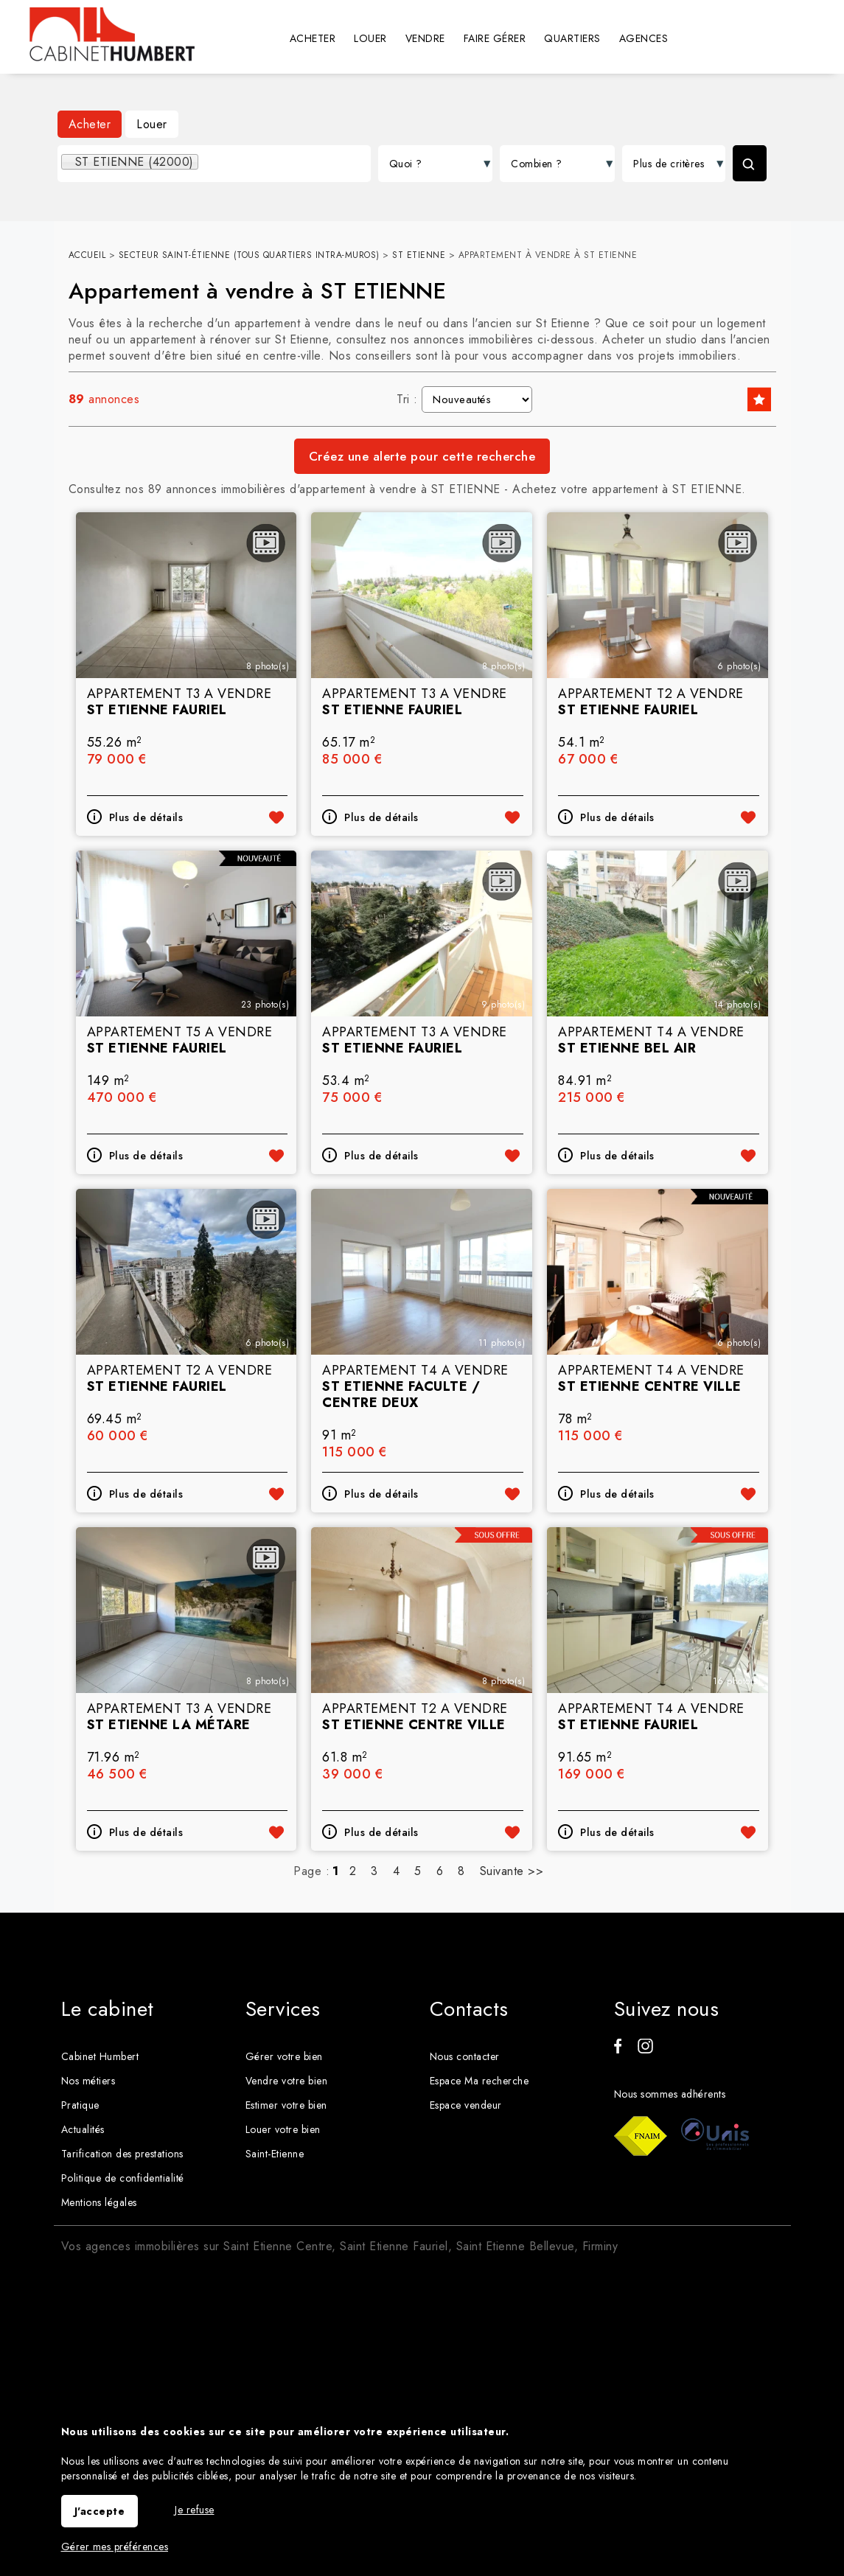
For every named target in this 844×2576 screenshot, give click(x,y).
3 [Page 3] (374, 1871)
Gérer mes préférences (115, 2546)
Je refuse (195, 2509)
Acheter (90, 124)
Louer (151, 124)
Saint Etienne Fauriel (394, 2246)
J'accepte (99, 2511)
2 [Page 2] (353, 1871)
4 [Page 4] (396, 1871)
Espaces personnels (803, 38)
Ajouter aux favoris (276, 817)
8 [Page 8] (461, 1871)
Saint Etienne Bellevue (515, 2246)
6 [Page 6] (440, 1871)
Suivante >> (512, 1871)
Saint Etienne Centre (277, 2246)
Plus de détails (146, 817)
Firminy (600, 2246)
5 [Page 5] (418, 1871)
